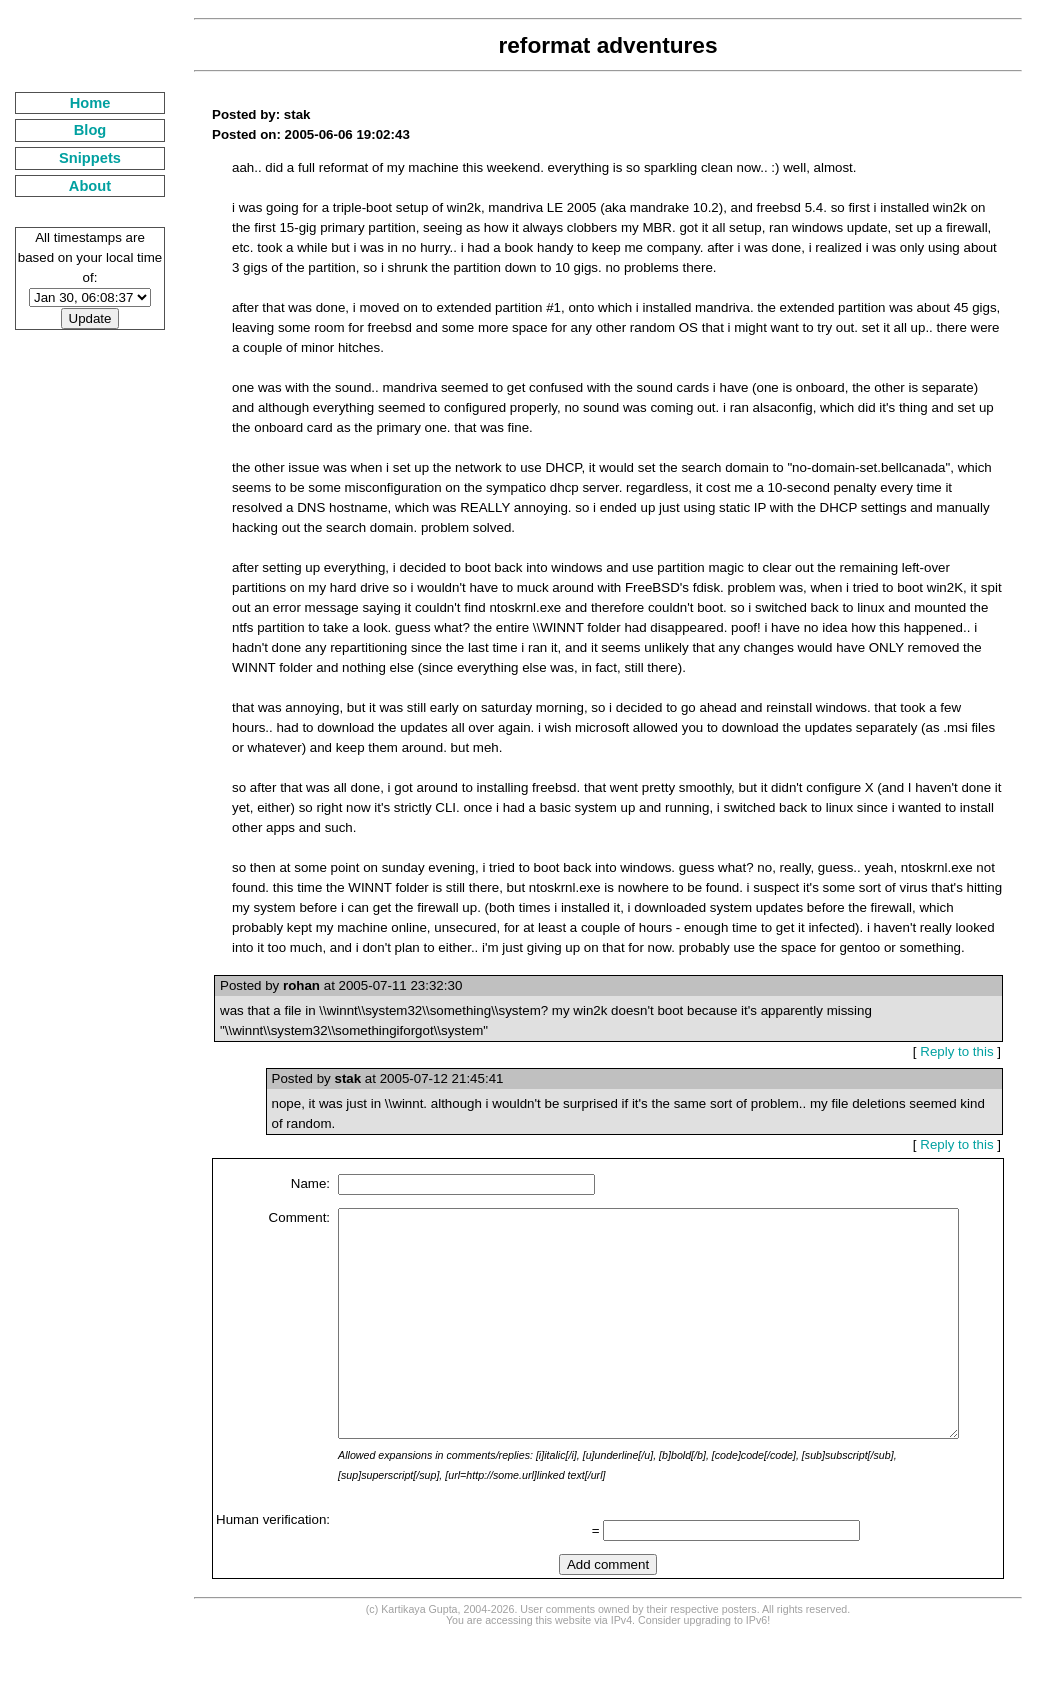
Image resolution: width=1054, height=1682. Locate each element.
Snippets (77, 158)
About (77, 186)
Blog (77, 130)
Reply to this (964, 1051)
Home (77, 103)
